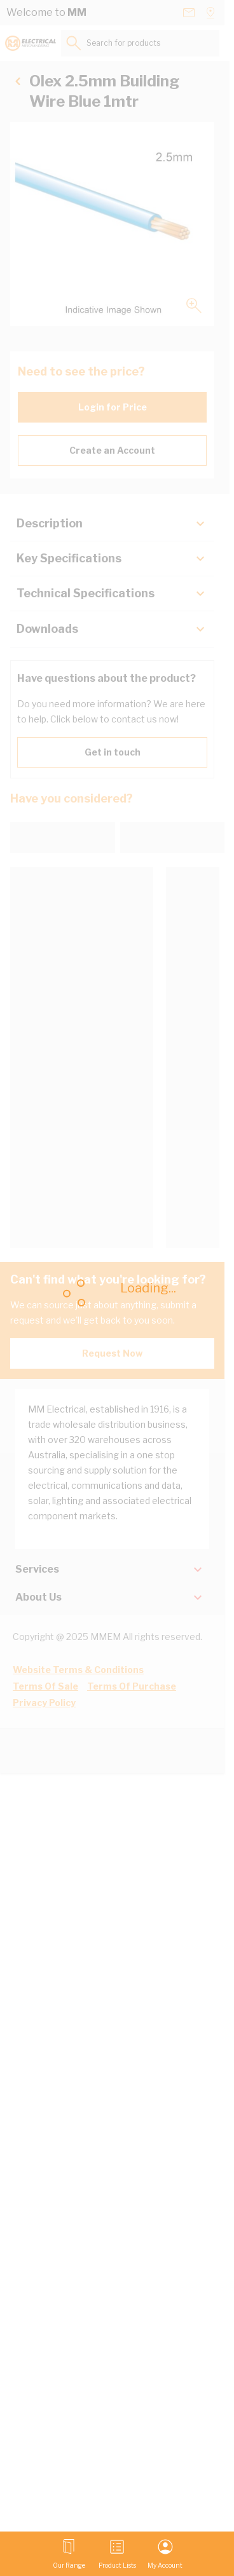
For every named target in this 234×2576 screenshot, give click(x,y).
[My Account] (165, 2554)
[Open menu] (69, 2554)
